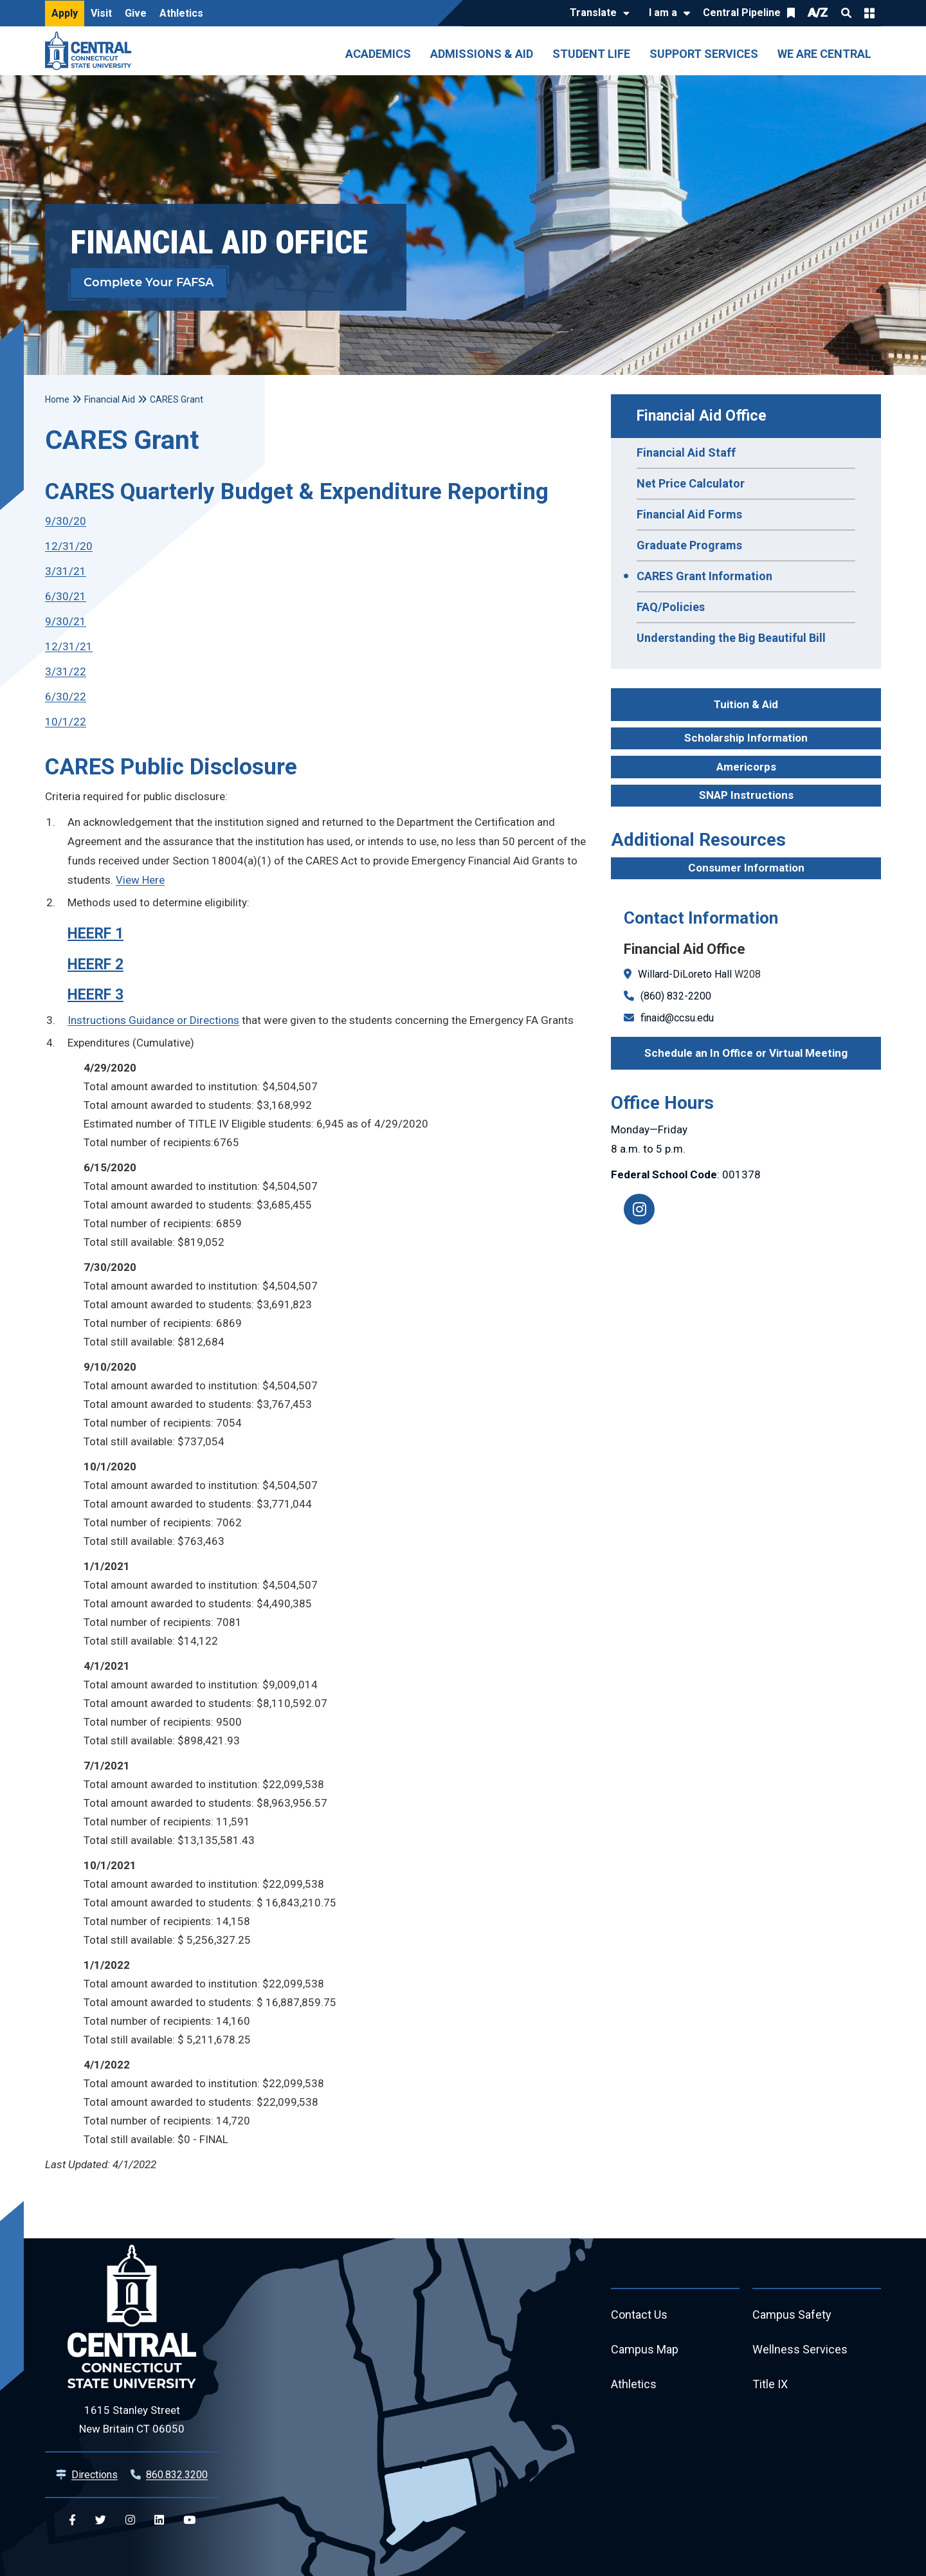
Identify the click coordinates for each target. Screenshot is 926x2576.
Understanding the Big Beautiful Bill (731, 637)
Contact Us (639, 2314)
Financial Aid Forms (689, 514)
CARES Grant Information (704, 576)
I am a (663, 12)
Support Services (703, 53)
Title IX (770, 2384)
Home (57, 399)
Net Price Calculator (691, 483)
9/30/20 (65, 521)
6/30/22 (65, 696)
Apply (64, 13)
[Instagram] (639, 1209)
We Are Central (824, 53)
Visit (101, 13)
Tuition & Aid (746, 704)
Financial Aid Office (702, 416)
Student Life (591, 53)
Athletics (181, 13)
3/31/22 (65, 671)
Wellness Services (800, 2349)
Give (136, 13)
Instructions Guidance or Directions (153, 1020)
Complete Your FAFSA (148, 283)
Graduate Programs (689, 545)
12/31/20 (69, 546)
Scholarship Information (746, 737)
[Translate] (596, 13)
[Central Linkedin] (159, 2520)
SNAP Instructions (746, 795)
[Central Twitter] (100, 2520)
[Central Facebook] (72, 2520)
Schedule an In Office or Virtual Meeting (746, 1052)
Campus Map (644, 2349)
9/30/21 (65, 621)
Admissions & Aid (481, 53)
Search (846, 13)
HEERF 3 (95, 994)
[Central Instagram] (130, 2520)
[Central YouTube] (189, 2520)
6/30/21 (65, 596)
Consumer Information (746, 867)
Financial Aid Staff (686, 452)
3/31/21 (65, 571)
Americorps (746, 766)
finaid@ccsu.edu (677, 1018)
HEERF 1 (95, 933)
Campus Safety (791, 2314)
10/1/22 (65, 721)
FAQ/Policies (671, 607)
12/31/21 (69, 646)
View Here (140, 879)
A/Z (818, 12)
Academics (378, 53)
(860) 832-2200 (675, 996)
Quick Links (869, 13)
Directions (94, 2475)
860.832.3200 (177, 2475)
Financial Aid (109, 399)
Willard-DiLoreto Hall (685, 974)
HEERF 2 (95, 964)
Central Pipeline (742, 12)
